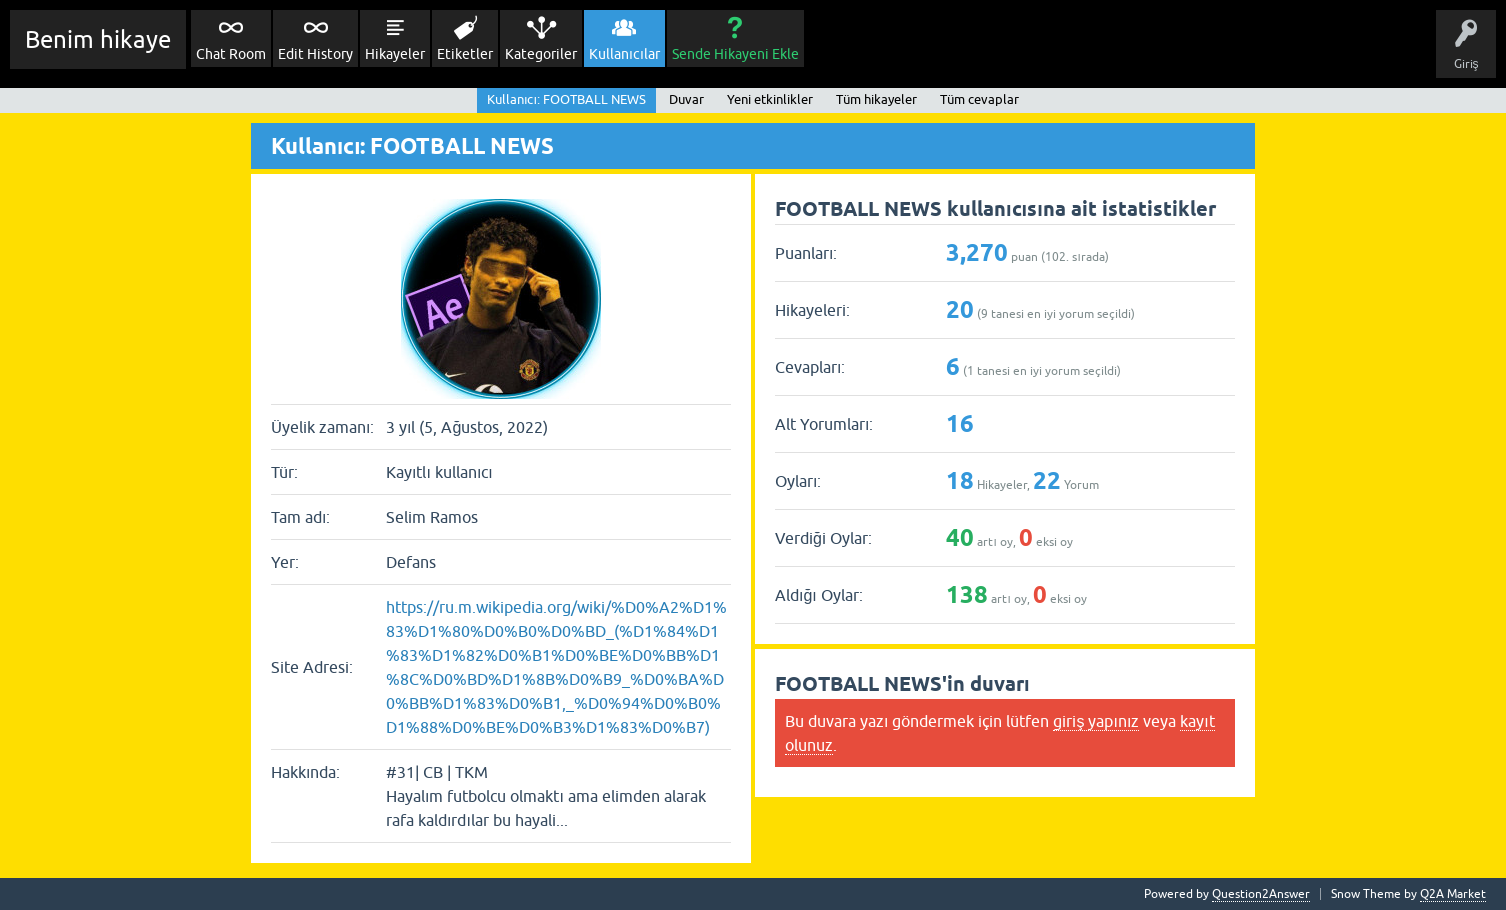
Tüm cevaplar (979, 99)
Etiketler (465, 54)
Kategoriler (541, 54)
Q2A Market (1453, 894)
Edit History (315, 54)
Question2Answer (1261, 894)
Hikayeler (395, 54)
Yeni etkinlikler (770, 99)
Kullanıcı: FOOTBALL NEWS (566, 99)
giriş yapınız (1096, 721)
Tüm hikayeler (876, 99)
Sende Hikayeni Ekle (735, 54)
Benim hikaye (98, 39)
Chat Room (231, 54)
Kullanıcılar (624, 54)
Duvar (686, 99)
